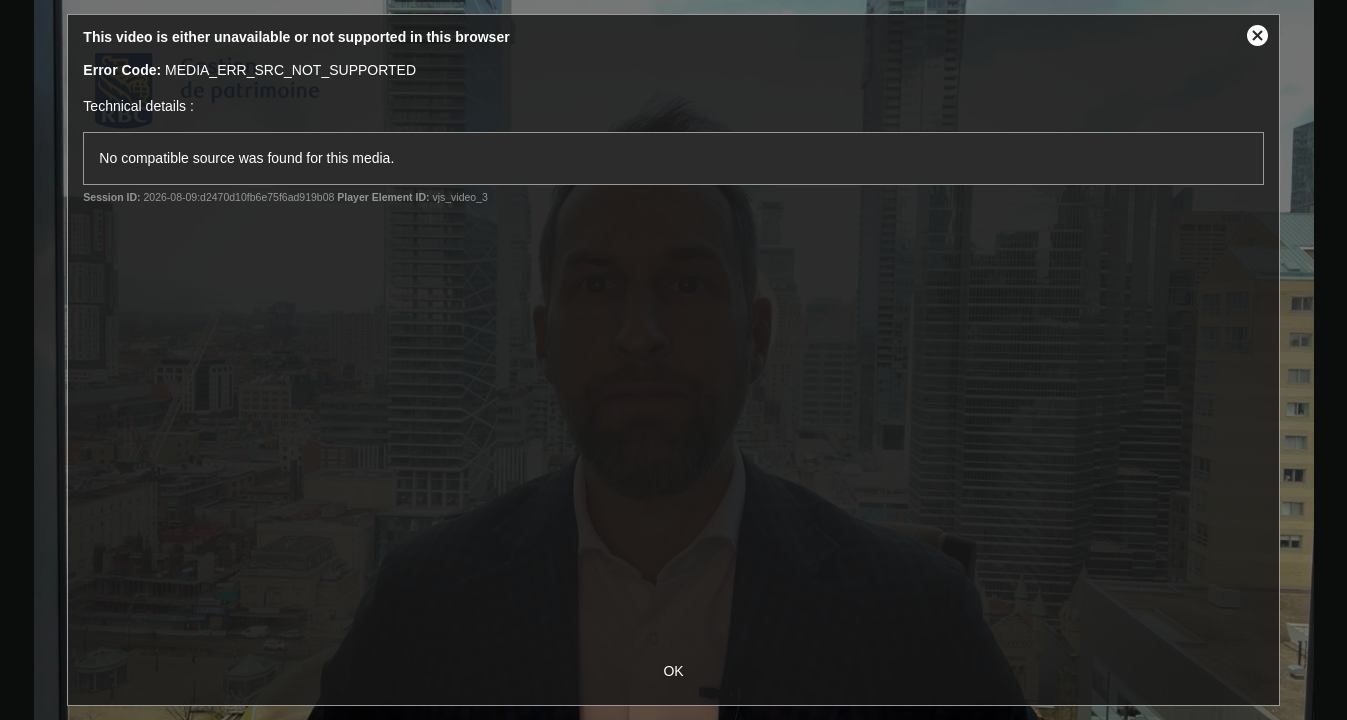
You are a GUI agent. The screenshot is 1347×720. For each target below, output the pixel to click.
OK (673, 671)
